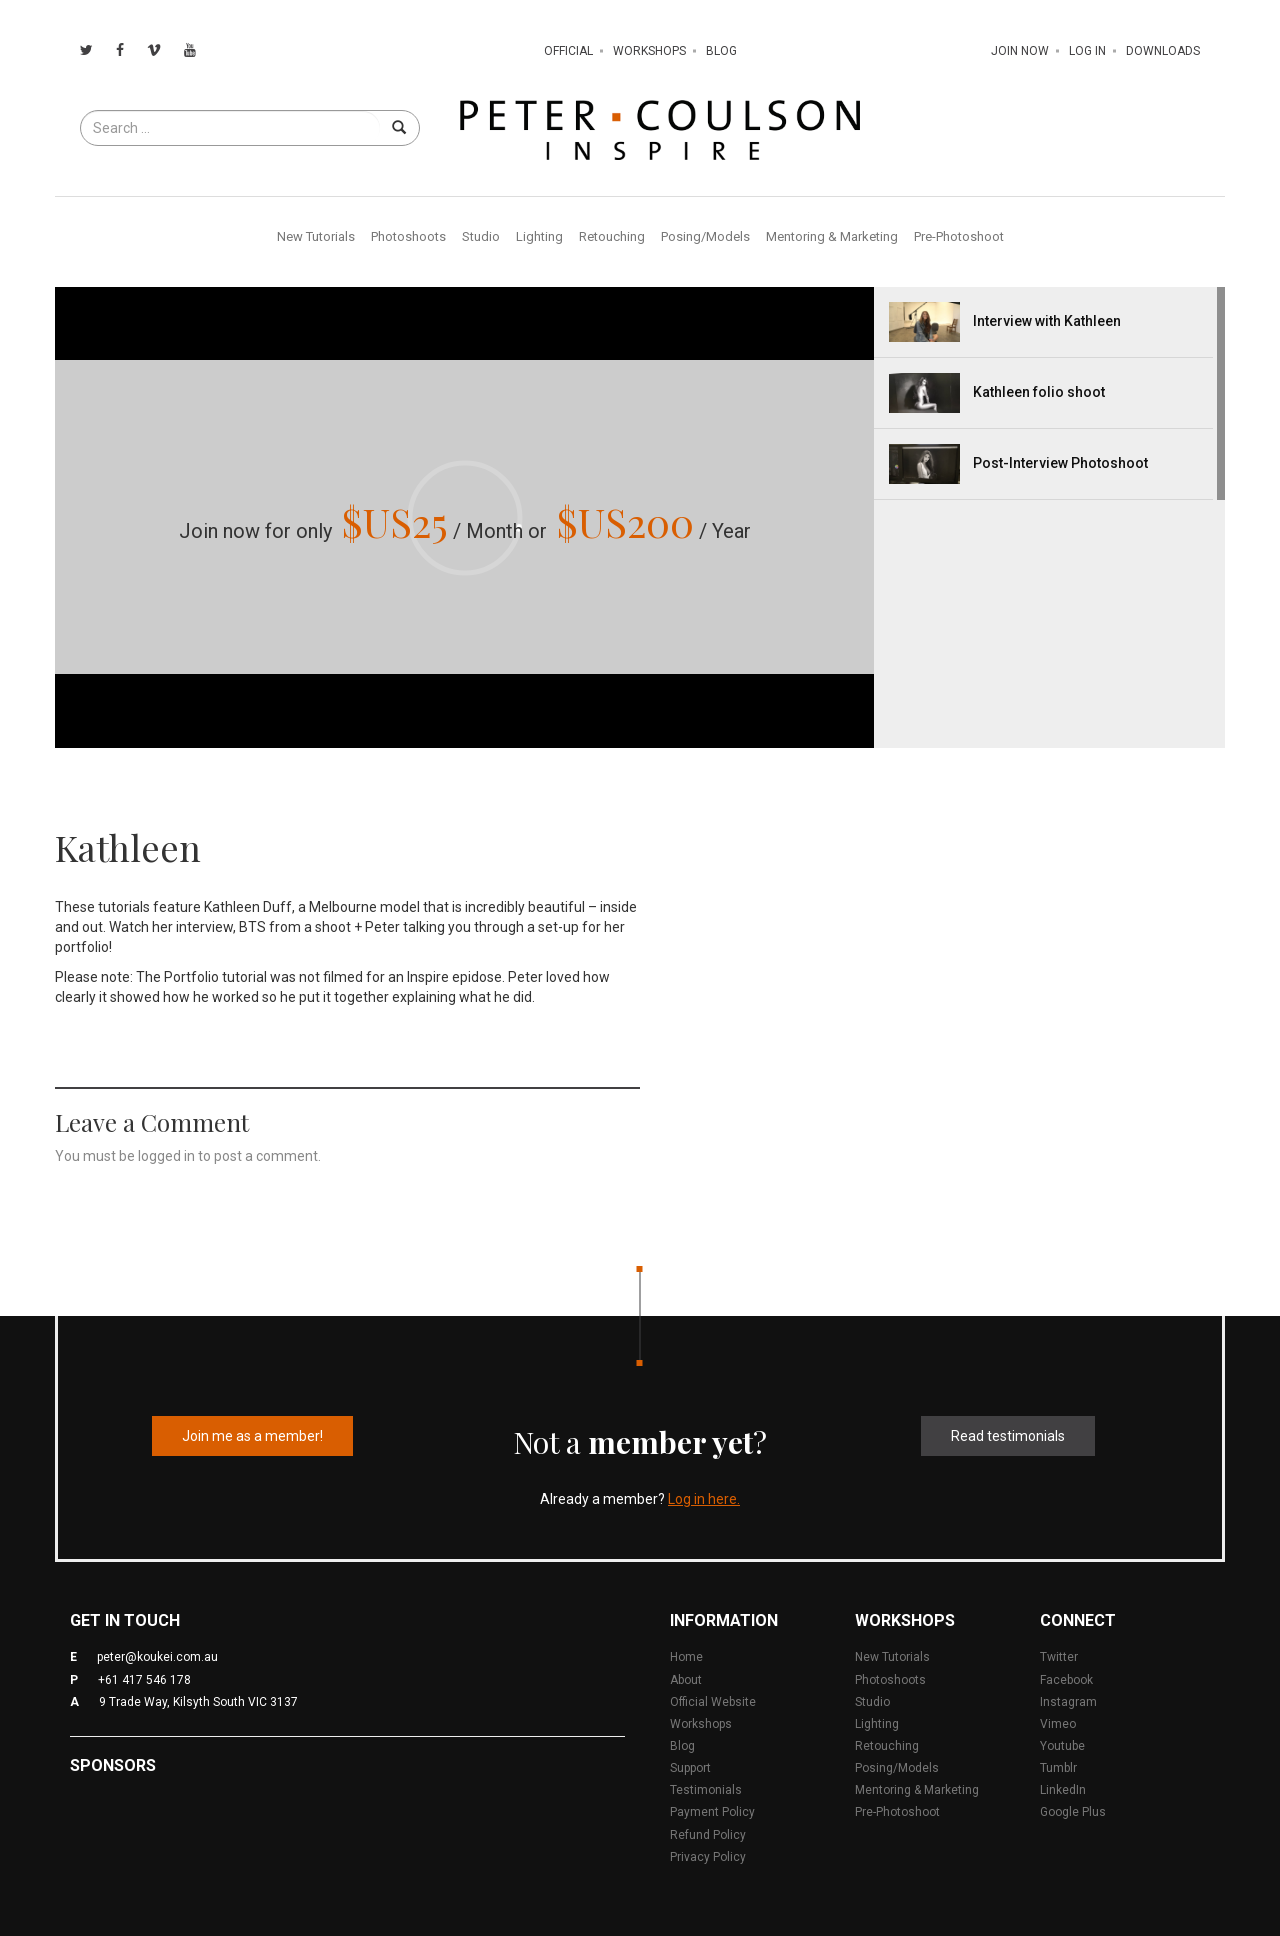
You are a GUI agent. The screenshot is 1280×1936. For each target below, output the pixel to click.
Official (568, 51)
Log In (1087, 51)
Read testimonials (1008, 1436)
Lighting (539, 236)
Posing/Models (705, 236)
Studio (481, 236)
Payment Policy (712, 1812)
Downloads (1163, 51)
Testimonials (706, 1790)
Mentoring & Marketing (832, 236)
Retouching (612, 236)
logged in (166, 1156)
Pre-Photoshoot (959, 236)
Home (686, 1657)
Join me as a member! (252, 1436)
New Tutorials (316, 236)
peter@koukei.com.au (157, 1657)
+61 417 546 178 (144, 1680)
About (686, 1680)
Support (690, 1768)
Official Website (713, 1702)
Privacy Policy (708, 1857)
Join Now (1020, 51)
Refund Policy (708, 1835)
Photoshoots (408, 236)
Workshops (649, 51)
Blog (721, 51)
